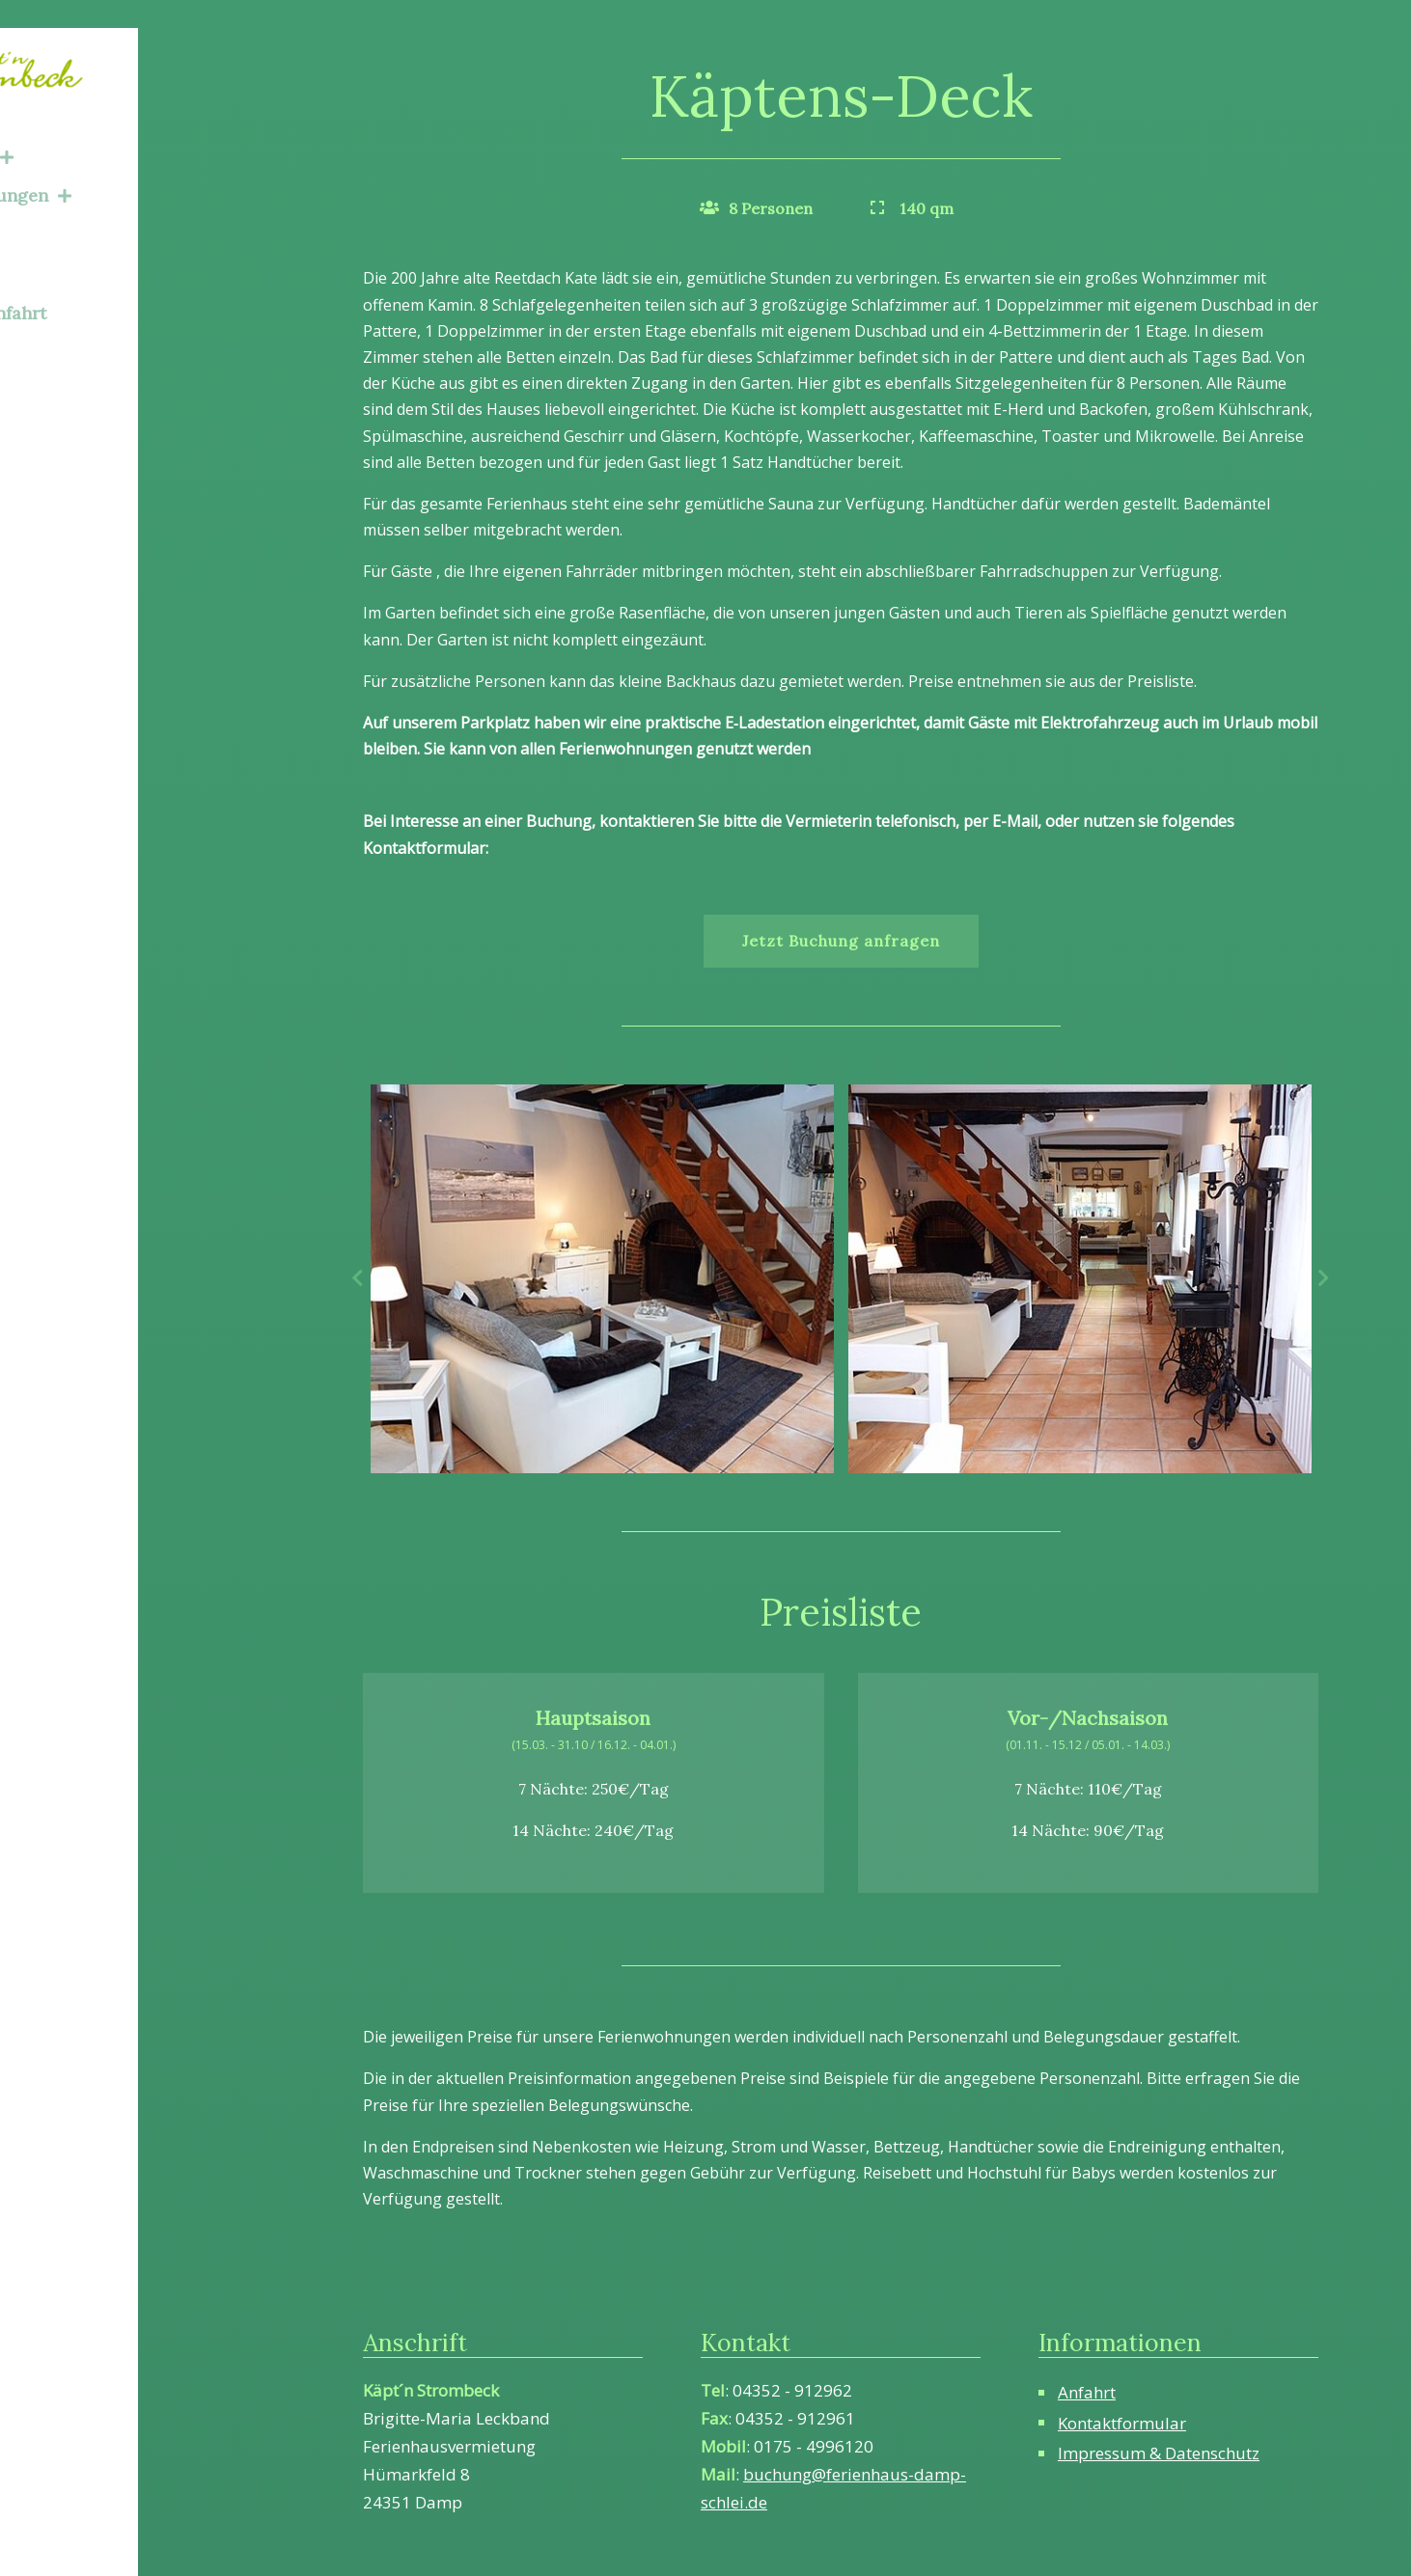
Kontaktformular (1122, 2423)
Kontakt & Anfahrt (104, 284)
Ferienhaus (87, 128)
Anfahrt (1087, 2392)
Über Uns (68, 245)
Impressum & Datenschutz (1158, 2453)
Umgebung (75, 206)
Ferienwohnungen (116, 167)
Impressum (76, 324)
